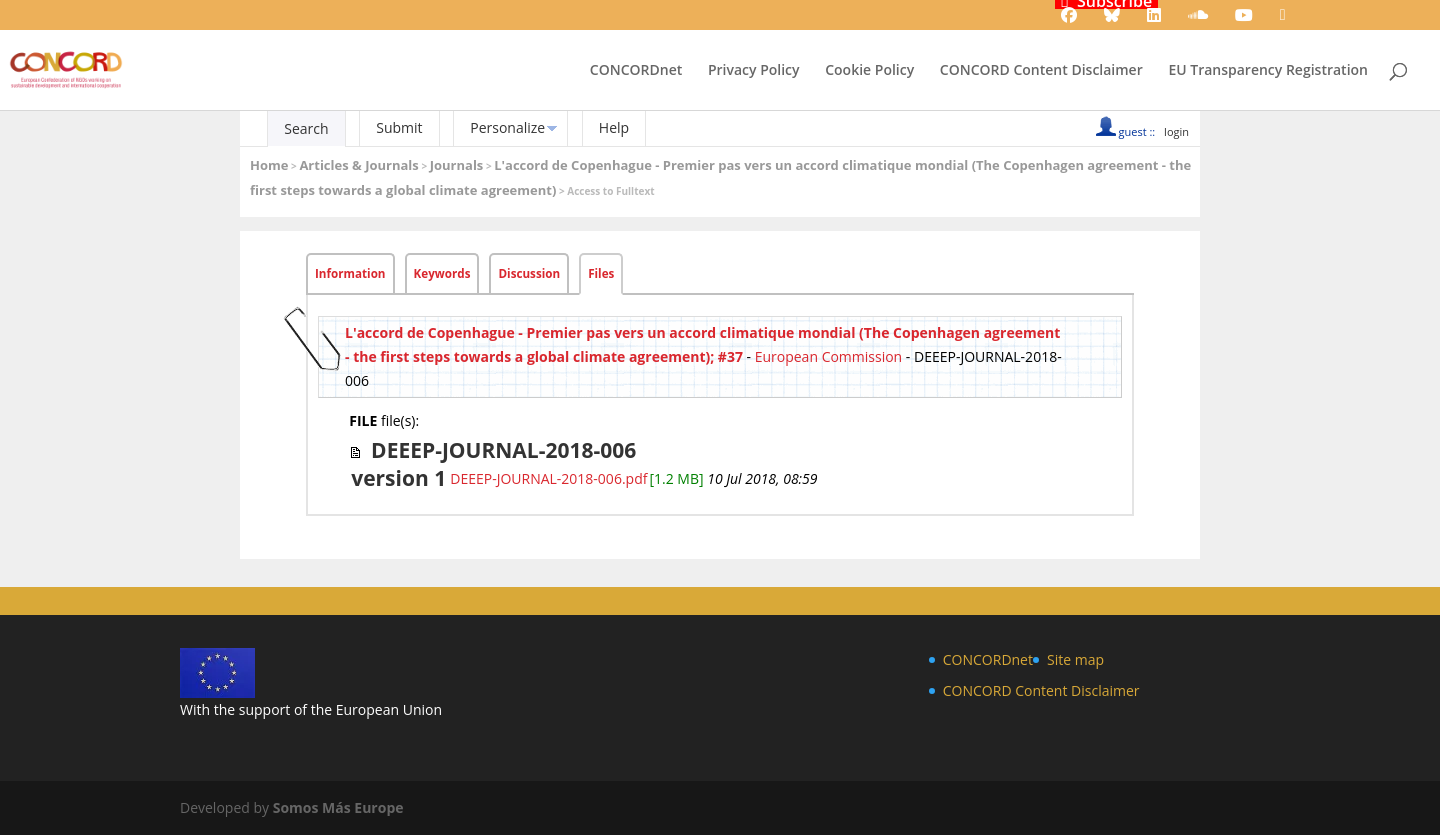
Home (269, 165)
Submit (399, 127)
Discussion (529, 273)
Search (306, 128)
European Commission (829, 356)
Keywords (442, 273)
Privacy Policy (754, 71)
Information (350, 273)
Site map (1075, 659)
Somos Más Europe (338, 807)
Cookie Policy (869, 71)
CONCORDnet (636, 71)
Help (614, 127)
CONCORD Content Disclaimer (1041, 71)
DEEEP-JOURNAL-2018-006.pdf (548, 478)
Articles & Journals (358, 165)
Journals (457, 165)
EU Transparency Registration (1268, 71)
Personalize (507, 127)
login (1176, 131)
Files (601, 273)
